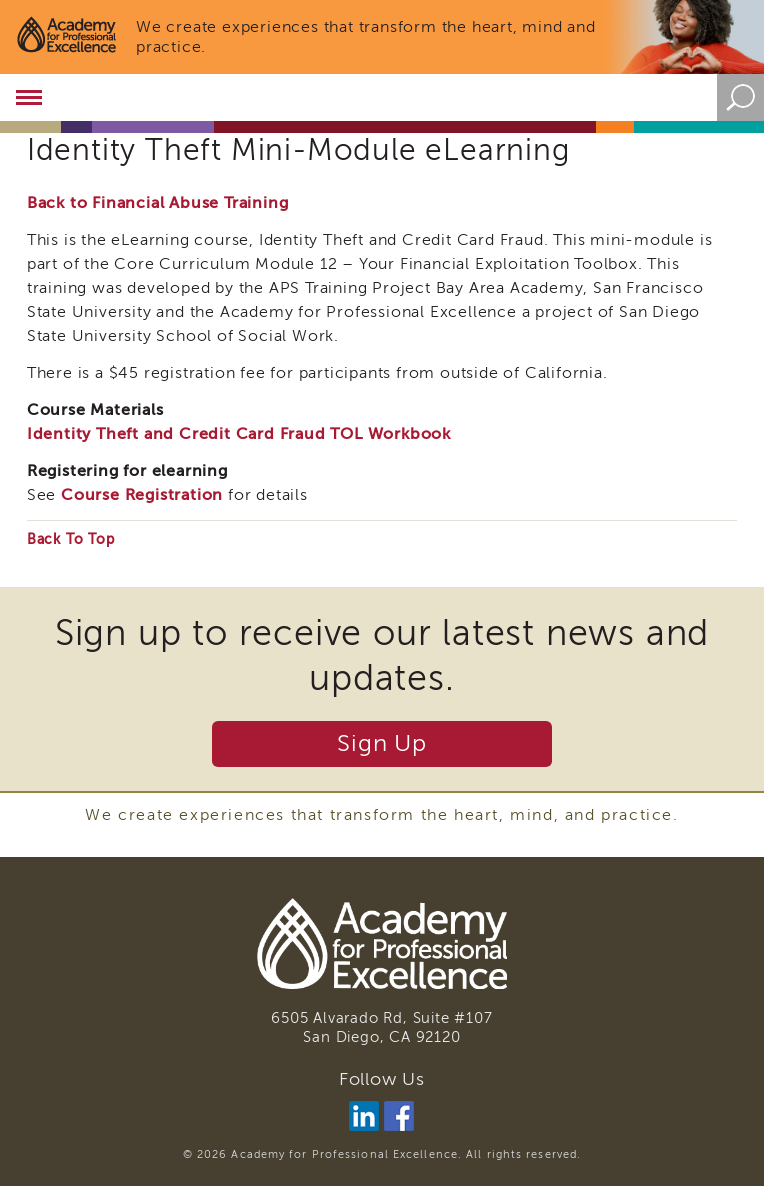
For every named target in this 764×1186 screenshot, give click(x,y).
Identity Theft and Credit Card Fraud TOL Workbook (239, 434)
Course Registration (142, 495)
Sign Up (382, 743)
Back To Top (71, 539)
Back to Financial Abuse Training (158, 203)
